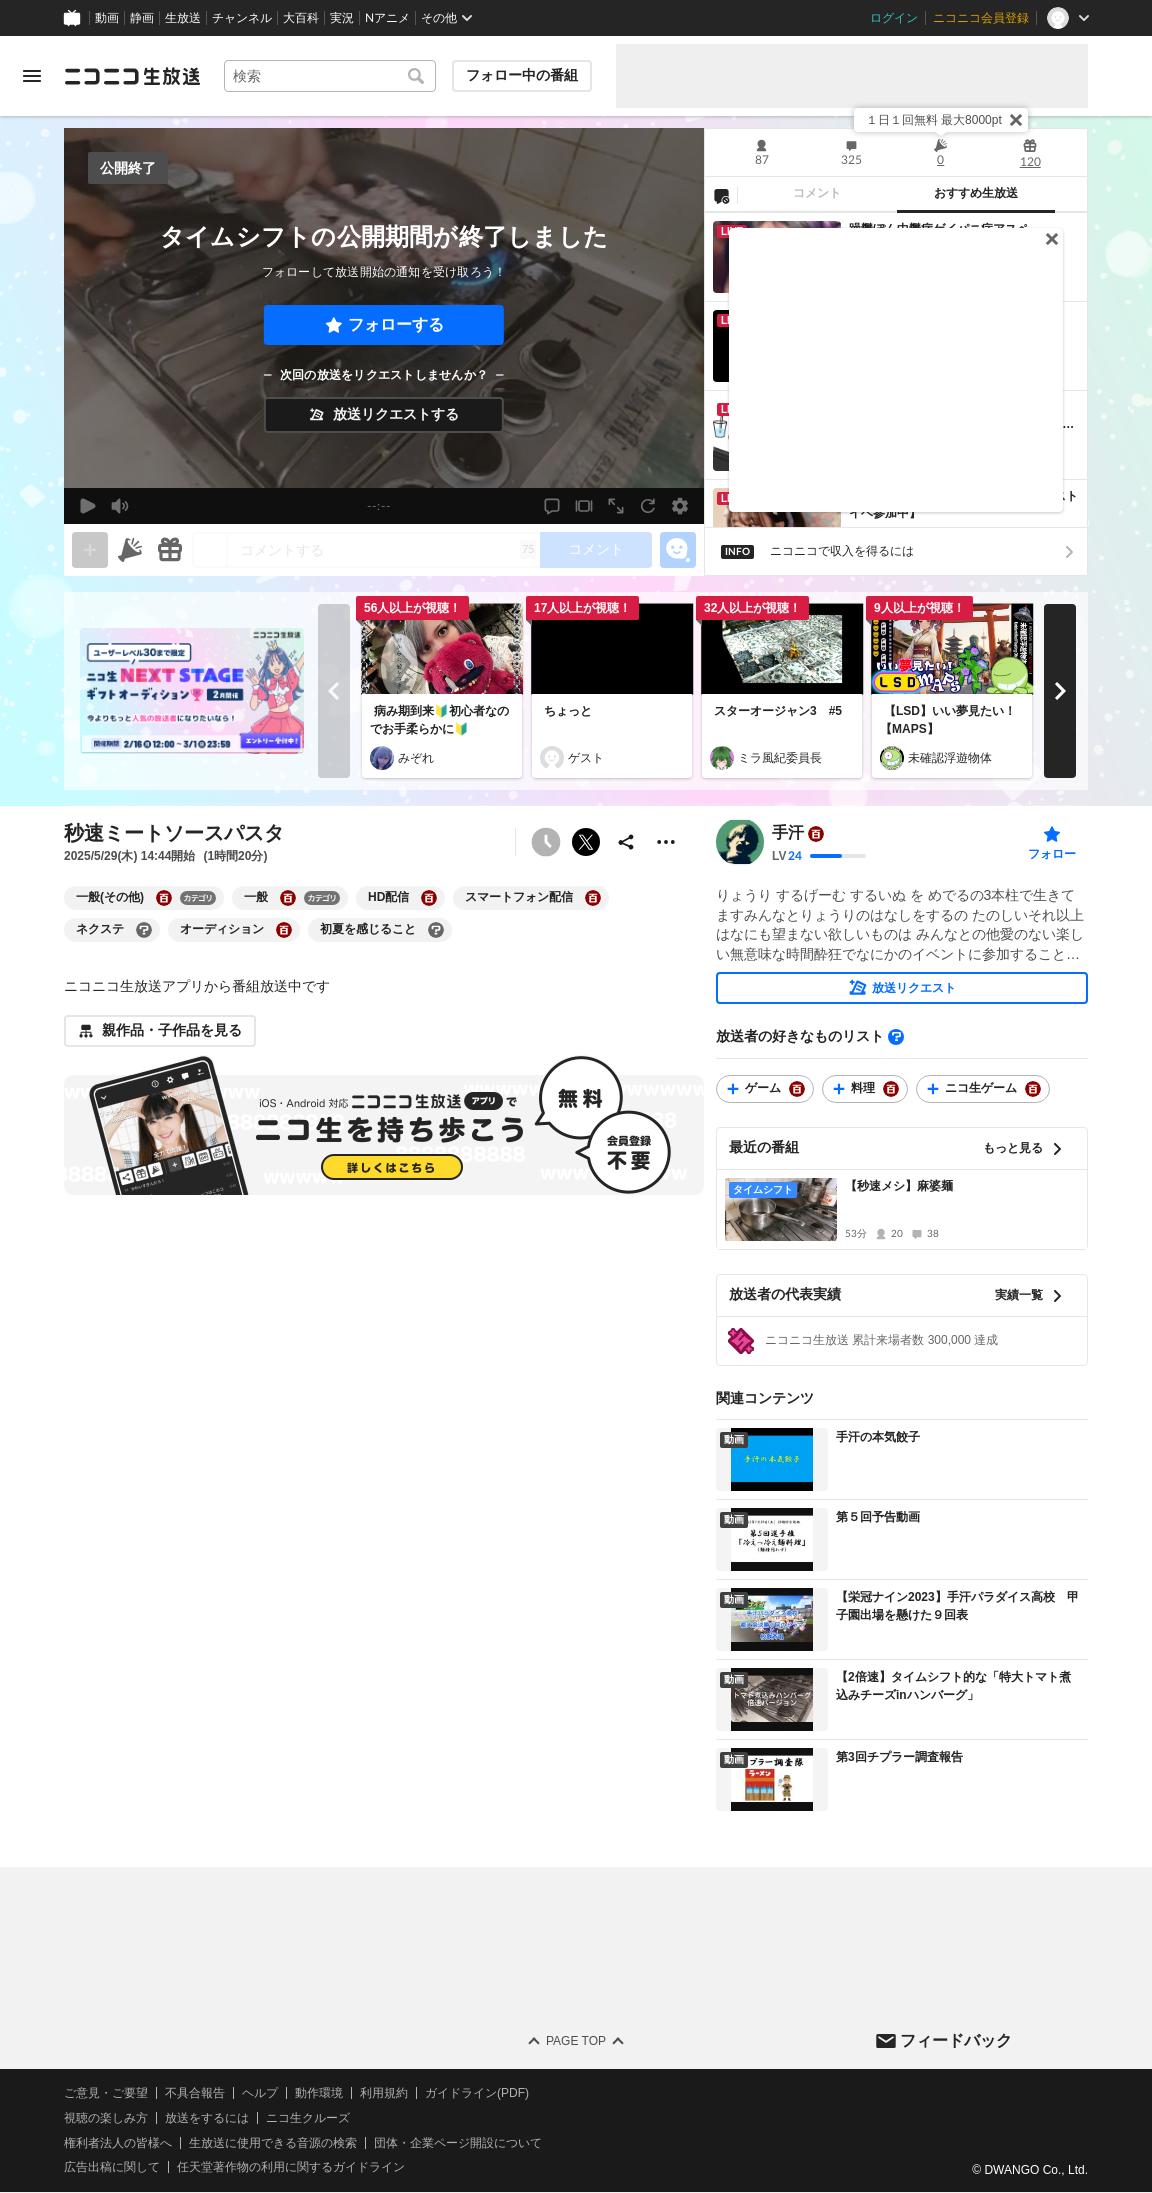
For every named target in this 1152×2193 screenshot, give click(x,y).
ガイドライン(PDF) (477, 2093)
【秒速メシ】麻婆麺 (899, 1186)
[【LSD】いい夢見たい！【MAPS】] (952, 649)
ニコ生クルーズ (308, 2118)
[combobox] (330, 76)
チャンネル (242, 18)
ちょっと (568, 711)
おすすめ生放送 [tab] (976, 193)
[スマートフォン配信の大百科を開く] (593, 898)
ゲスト (586, 758)
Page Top (576, 2041)
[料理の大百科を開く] (891, 1089)
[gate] (90, 550)
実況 (342, 18)
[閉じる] (1016, 120)
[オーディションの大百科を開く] (284, 930)
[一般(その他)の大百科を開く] (164, 898)
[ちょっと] (612, 649)
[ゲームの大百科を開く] (797, 1089)
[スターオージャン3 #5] (782, 649)
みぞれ (416, 758)
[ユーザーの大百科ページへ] (816, 834)
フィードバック (956, 2040)
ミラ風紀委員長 (780, 758)
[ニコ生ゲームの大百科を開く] (1033, 1089)
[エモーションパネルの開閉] (678, 550)
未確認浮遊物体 (950, 758)
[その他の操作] (666, 842)
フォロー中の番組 (522, 75)
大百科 (301, 18)
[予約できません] (546, 842)
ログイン (894, 18)
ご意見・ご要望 (106, 2093)
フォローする (396, 324)
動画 (107, 18)
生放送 (183, 18)
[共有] (626, 842)
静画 (142, 18)
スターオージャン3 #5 (778, 711)
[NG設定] (721, 195)
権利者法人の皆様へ (118, 2143)
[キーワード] (330, 76)
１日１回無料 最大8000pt (934, 120)
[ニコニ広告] (130, 550)
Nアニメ (387, 18)
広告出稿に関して (112, 2168)
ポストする (586, 842)
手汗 (788, 833)
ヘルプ (260, 2093)
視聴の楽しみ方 (106, 2118)
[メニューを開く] (32, 76)
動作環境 (319, 2093)
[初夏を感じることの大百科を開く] (436, 930)
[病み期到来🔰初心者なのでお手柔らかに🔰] (442, 649)
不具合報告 (195, 2093)
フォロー (1052, 854)
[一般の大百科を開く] (288, 898)
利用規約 (384, 2093)
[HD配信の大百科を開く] (429, 898)
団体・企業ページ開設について (458, 2143)
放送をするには (207, 2118)
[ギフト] (170, 550)
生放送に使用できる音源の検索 (273, 2143)
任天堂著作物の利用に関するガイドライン (291, 2168)
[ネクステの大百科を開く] (144, 930)
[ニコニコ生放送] (132, 76)
